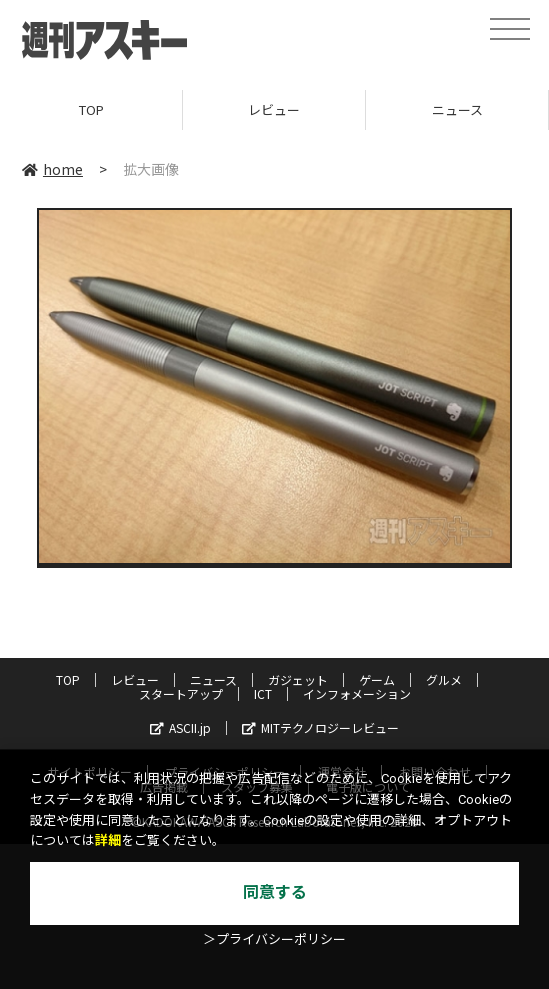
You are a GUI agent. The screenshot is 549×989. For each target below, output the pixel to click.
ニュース (457, 109)
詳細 (108, 840)
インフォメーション (357, 693)
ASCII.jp (180, 727)
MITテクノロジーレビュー (320, 727)
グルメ (444, 679)
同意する (275, 892)
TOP (91, 109)
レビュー (274, 109)
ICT (263, 693)
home (52, 169)
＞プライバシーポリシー (274, 939)
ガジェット (298, 679)
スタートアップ (181, 693)
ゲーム (377, 679)
